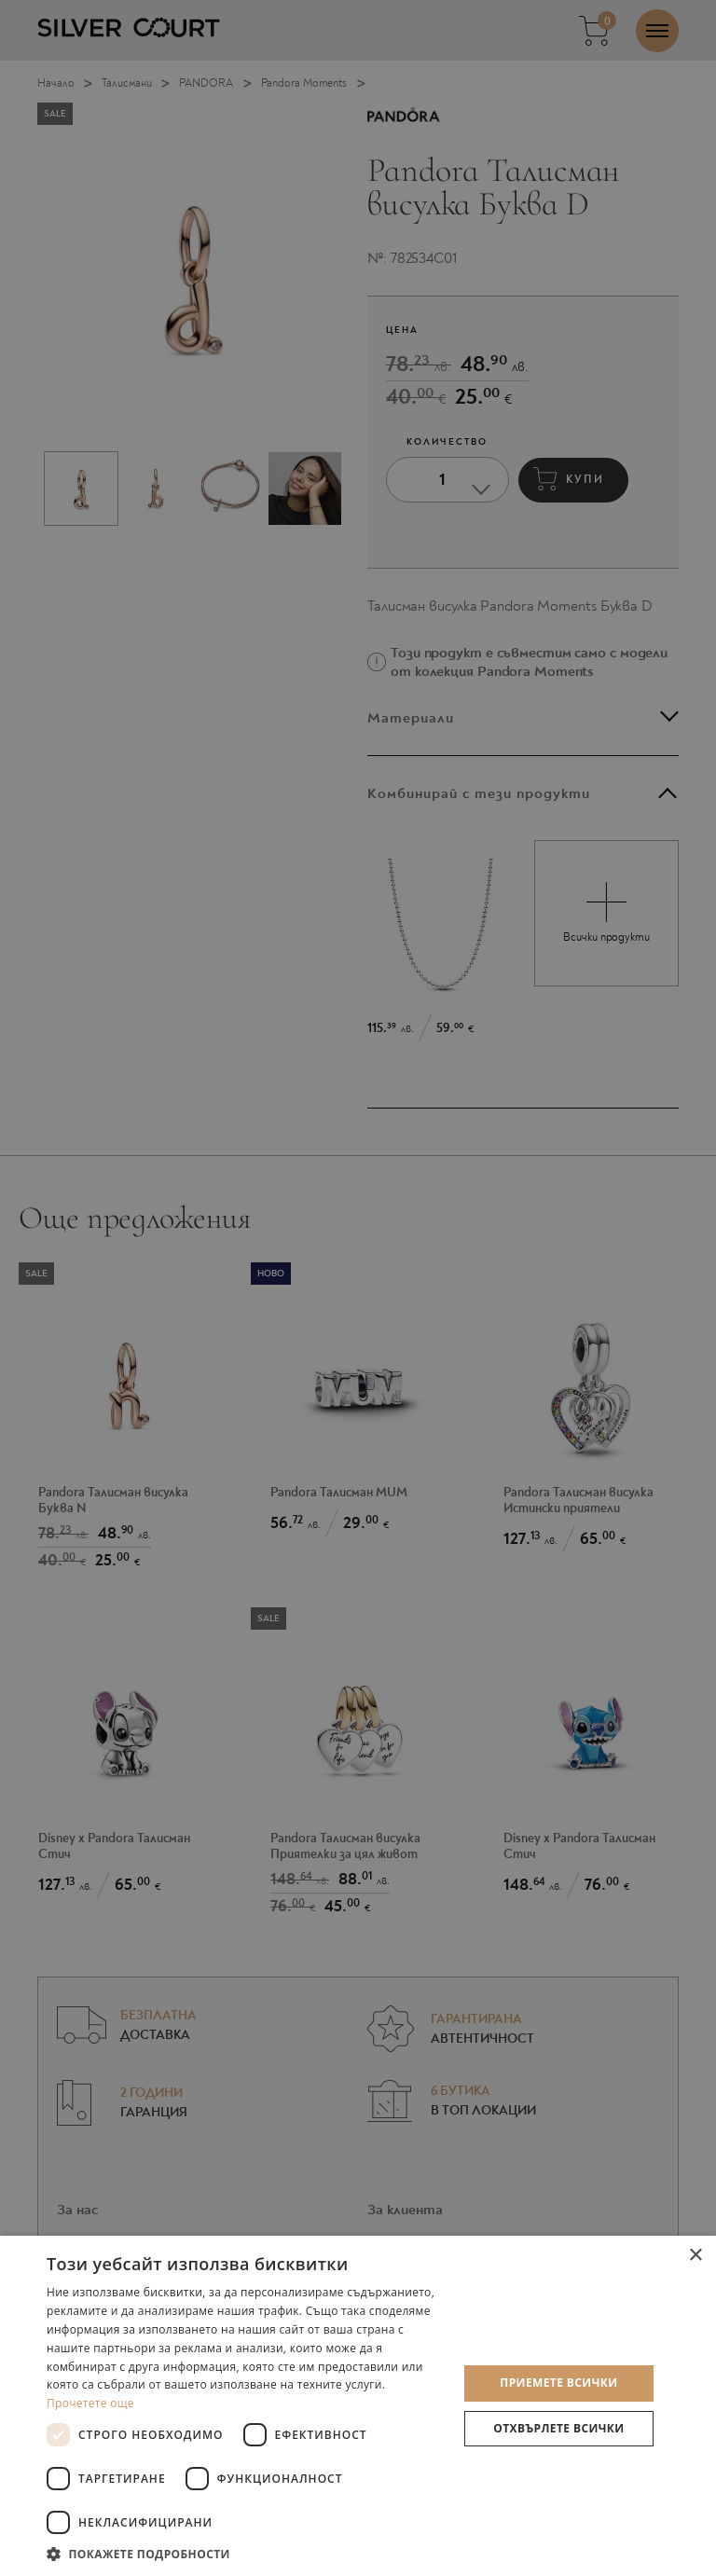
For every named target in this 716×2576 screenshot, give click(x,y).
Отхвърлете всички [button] (558, 2428)
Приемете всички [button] (558, 2382)
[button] (246, 2553)
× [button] (695, 2256)
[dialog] (358, 1288)
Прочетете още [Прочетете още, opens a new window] (90, 2403)
